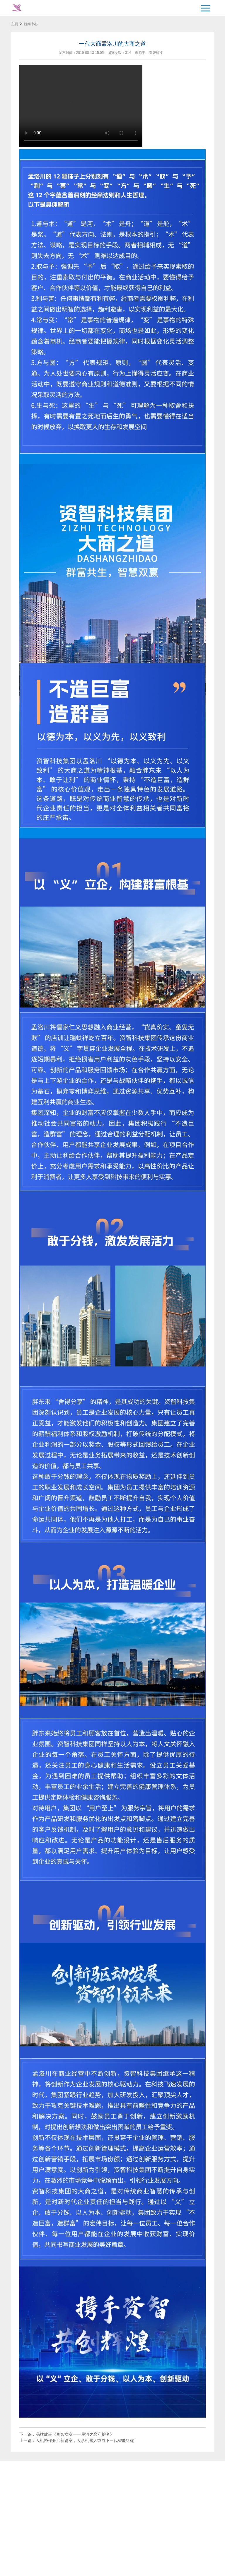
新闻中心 (31, 24)
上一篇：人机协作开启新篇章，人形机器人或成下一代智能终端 (76, 2440)
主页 (14, 24)
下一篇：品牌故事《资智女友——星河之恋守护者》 (66, 2434)
